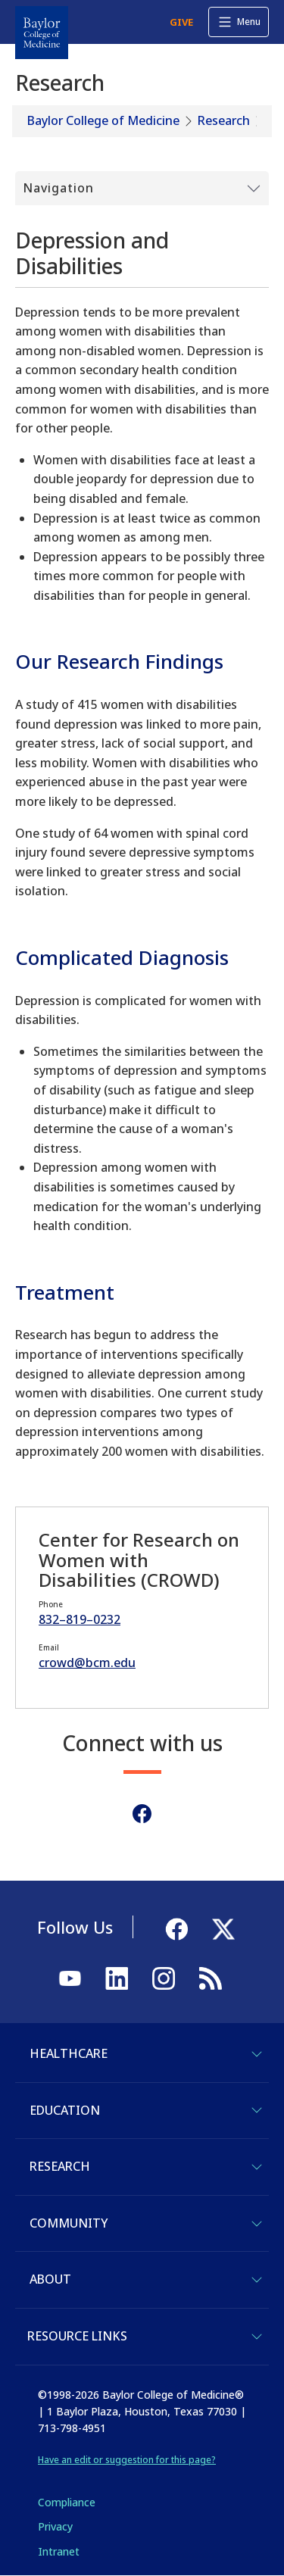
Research (224, 120)
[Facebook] (142, 1813)
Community (69, 2223)
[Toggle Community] (257, 2224)
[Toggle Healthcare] (257, 2054)
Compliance (66, 2502)
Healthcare (69, 2053)
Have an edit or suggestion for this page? (127, 2459)
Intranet (59, 2551)
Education (65, 2110)
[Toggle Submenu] (142, 189)
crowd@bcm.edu (87, 1662)
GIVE (181, 22)
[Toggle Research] (257, 2167)
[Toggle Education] (257, 2110)
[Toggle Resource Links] (257, 2337)
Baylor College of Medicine (103, 120)
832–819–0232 (79, 1619)
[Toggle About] (257, 2280)
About (50, 2279)
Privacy (55, 2526)
